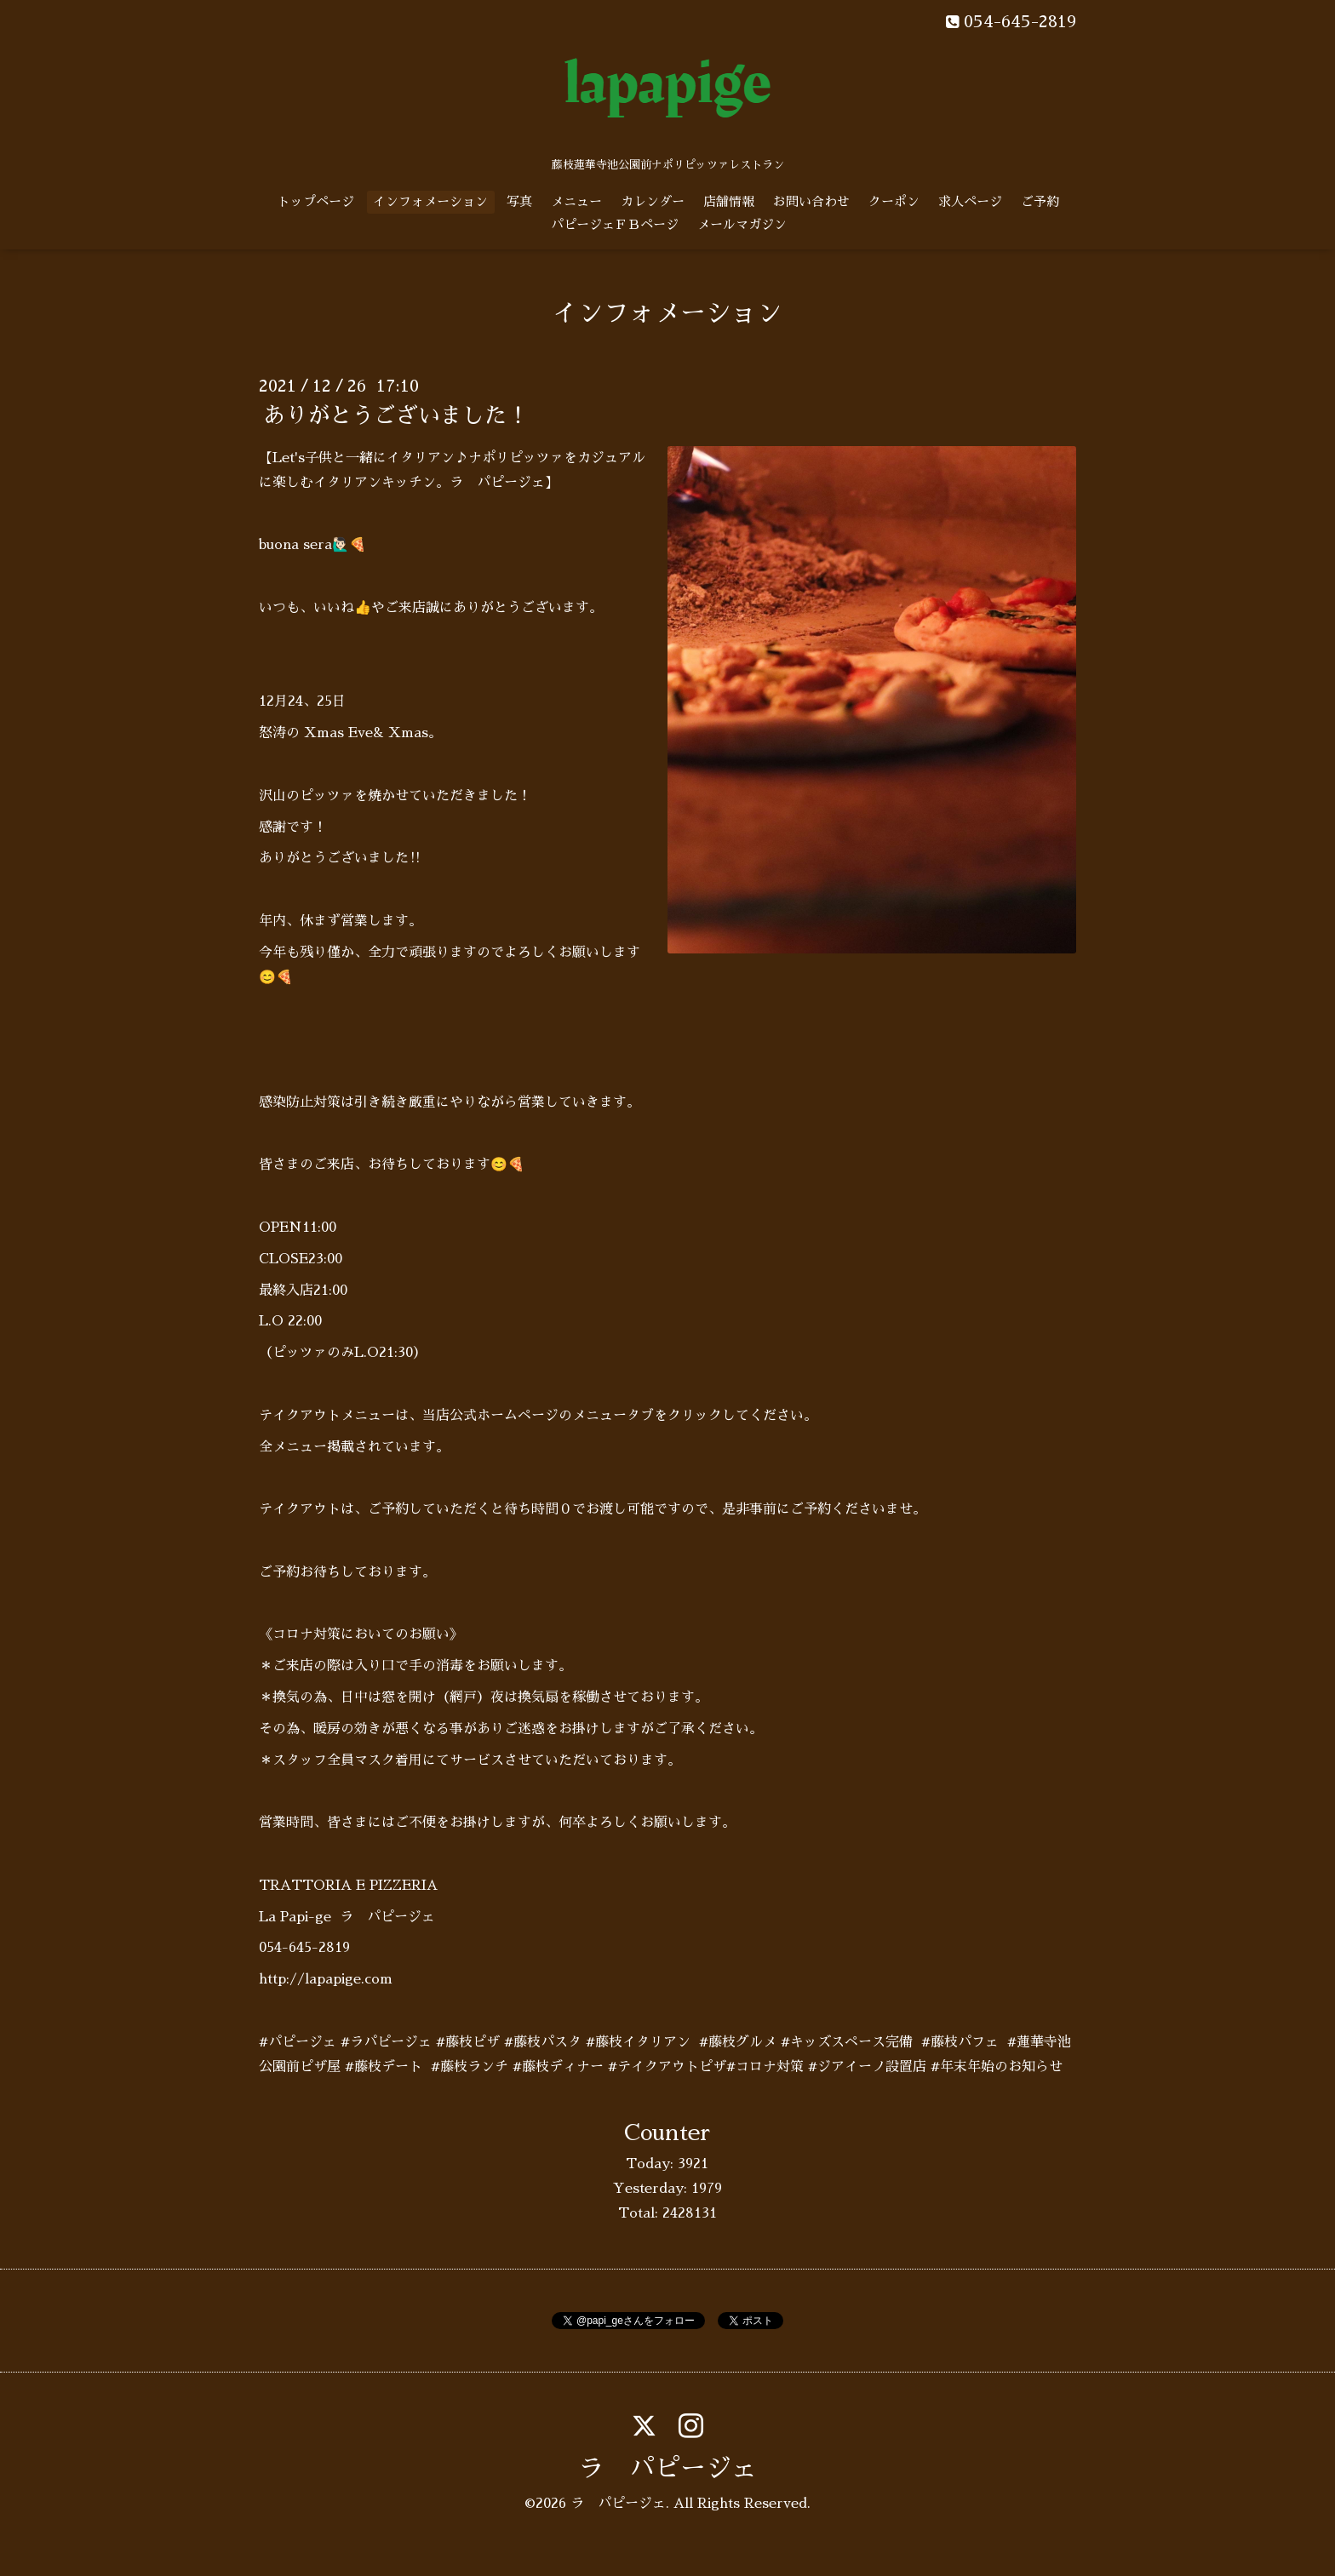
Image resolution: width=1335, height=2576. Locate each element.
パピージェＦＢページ (615, 224)
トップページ (316, 201)
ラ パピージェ (667, 2469)
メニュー (576, 201)
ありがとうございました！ (396, 415)
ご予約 (1040, 201)
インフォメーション (430, 201)
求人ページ (970, 201)
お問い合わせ (811, 201)
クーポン (894, 201)
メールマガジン (742, 224)
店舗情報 (728, 201)
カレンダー (653, 201)
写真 (519, 201)
